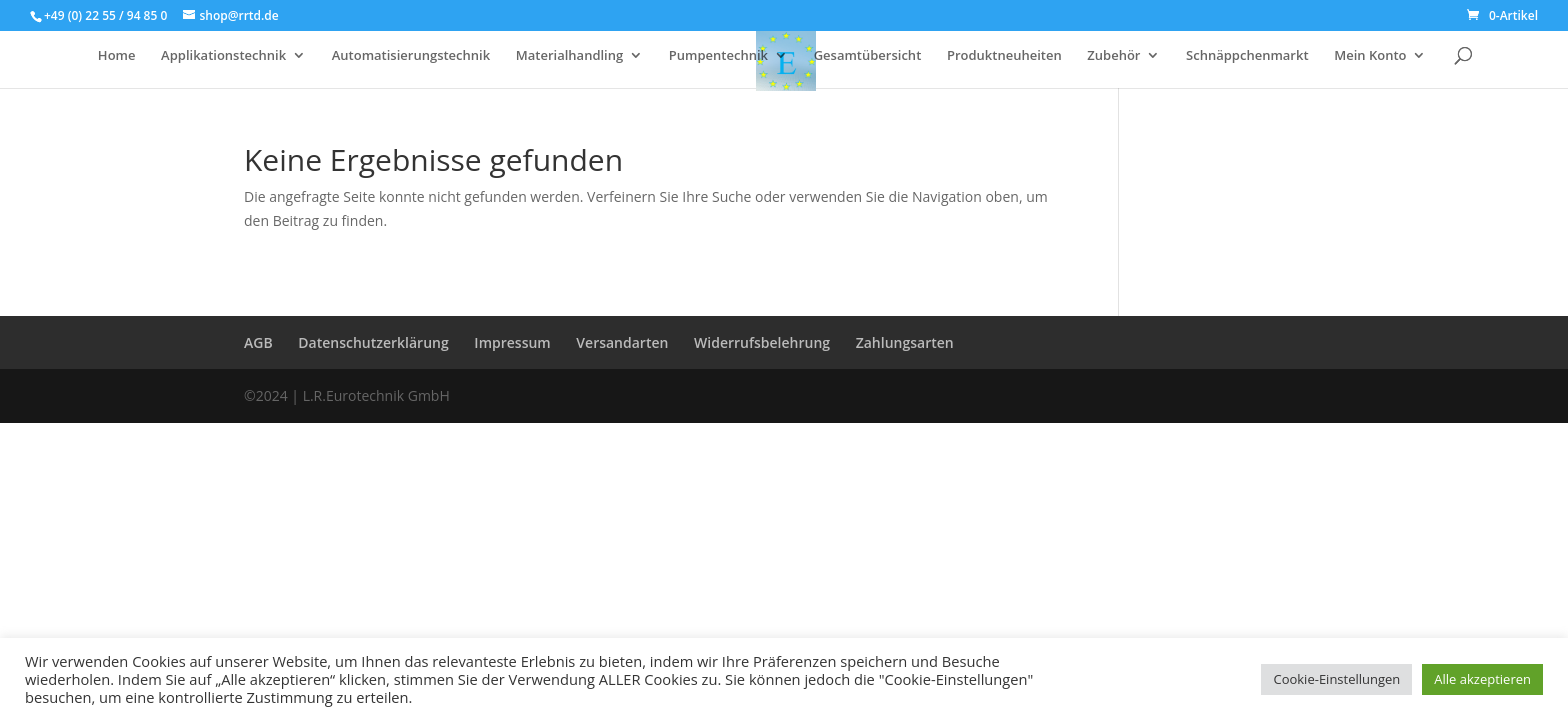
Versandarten (622, 342)
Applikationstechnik (223, 56)
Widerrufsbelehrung (762, 342)
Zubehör (1113, 56)
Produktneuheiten (1004, 56)
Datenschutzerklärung (373, 342)
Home (117, 56)
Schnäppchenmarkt (1247, 56)
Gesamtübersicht (868, 56)
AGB (258, 342)
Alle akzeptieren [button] (1482, 679)
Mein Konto (1370, 56)
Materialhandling (569, 56)
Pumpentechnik (718, 56)
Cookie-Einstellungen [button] (1336, 679)
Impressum (512, 342)
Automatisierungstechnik (411, 56)
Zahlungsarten (905, 342)
